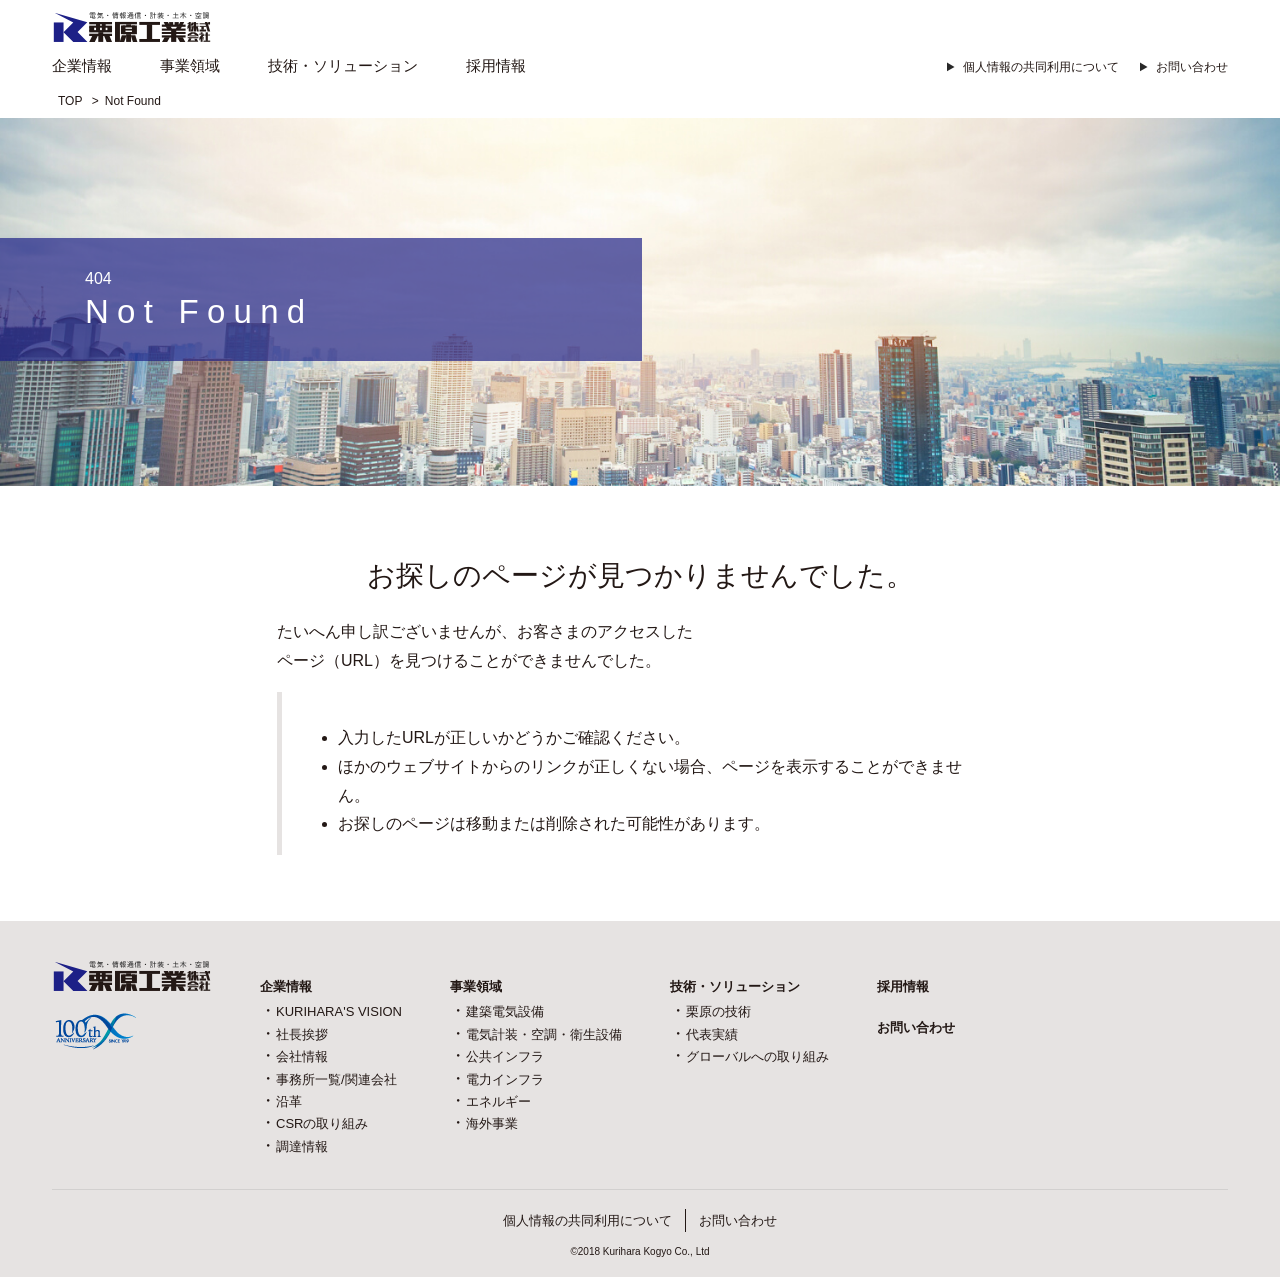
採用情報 (496, 65)
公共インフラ (505, 1056)
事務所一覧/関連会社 (336, 1079)
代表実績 (712, 1034)
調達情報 (302, 1146)
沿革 (289, 1101)
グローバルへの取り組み (757, 1056)
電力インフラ (505, 1079)
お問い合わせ (1192, 67)
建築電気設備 (505, 1011)
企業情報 (82, 65)
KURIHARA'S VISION (339, 1011)
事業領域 (190, 65)
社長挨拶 (302, 1034)
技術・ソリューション (343, 65)
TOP (70, 101)
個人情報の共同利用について (1041, 67)
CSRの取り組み (322, 1123)
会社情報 (302, 1056)
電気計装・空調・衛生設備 (544, 1034)
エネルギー (498, 1101)
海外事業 (492, 1123)
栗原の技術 (718, 1011)
